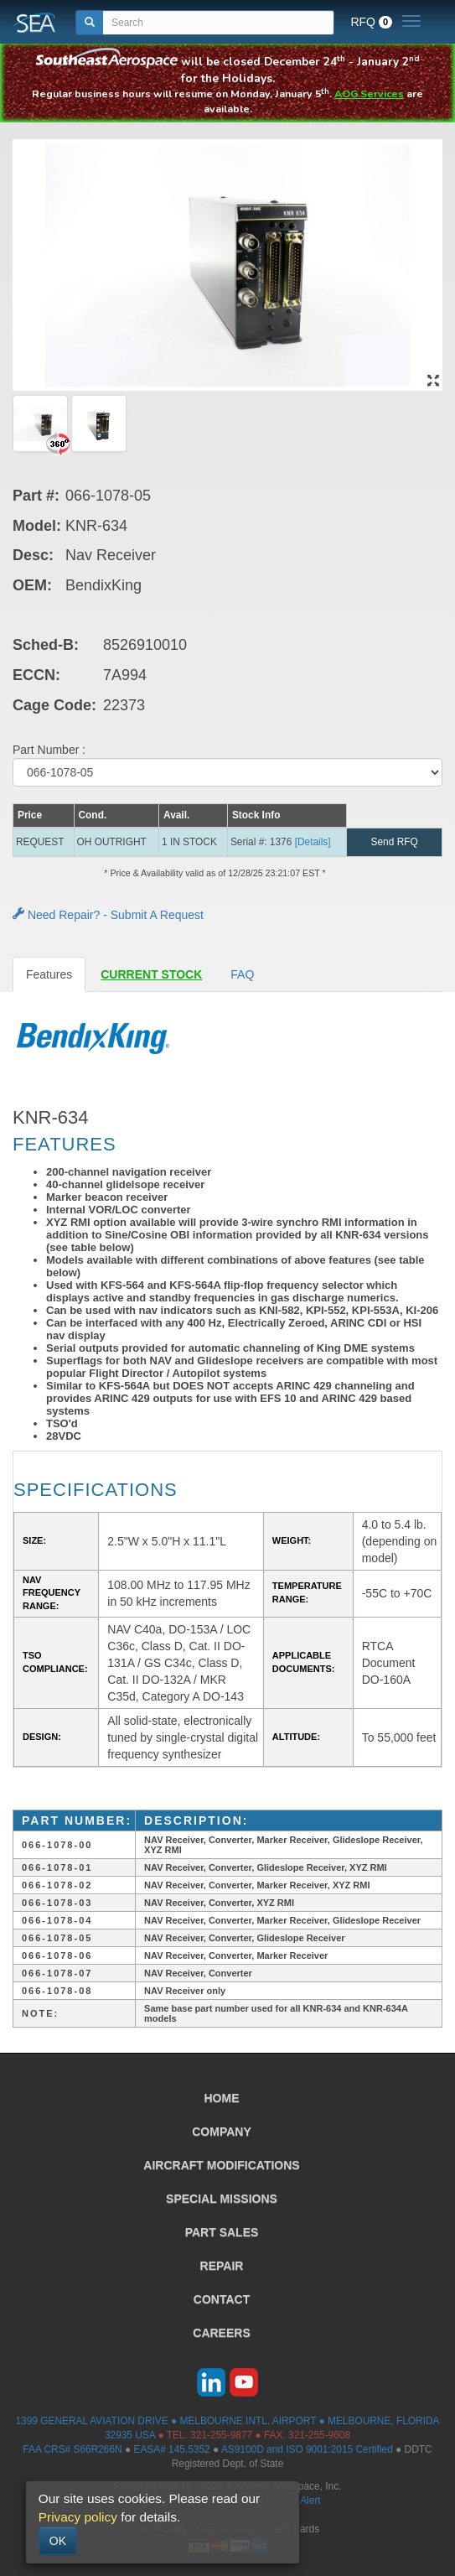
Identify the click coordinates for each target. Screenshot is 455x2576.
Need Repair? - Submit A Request (108, 915)
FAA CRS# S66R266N (72, 2449)
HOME (222, 2098)
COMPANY (221, 2131)
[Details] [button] (313, 842)
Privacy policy (78, 2517)
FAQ (242, 974)
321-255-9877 (221, 2435)
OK (57, 2540)
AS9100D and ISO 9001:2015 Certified (307, 2449)
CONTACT (222, 2299)
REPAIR (222, 2265)
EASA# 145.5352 (171, 2449)
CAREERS (221, 2333)
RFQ (371, 22)
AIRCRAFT (221, 2165)
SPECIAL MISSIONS (221, 2198)
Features (49, 974)
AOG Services (369, 93)
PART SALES (222, 2232)
